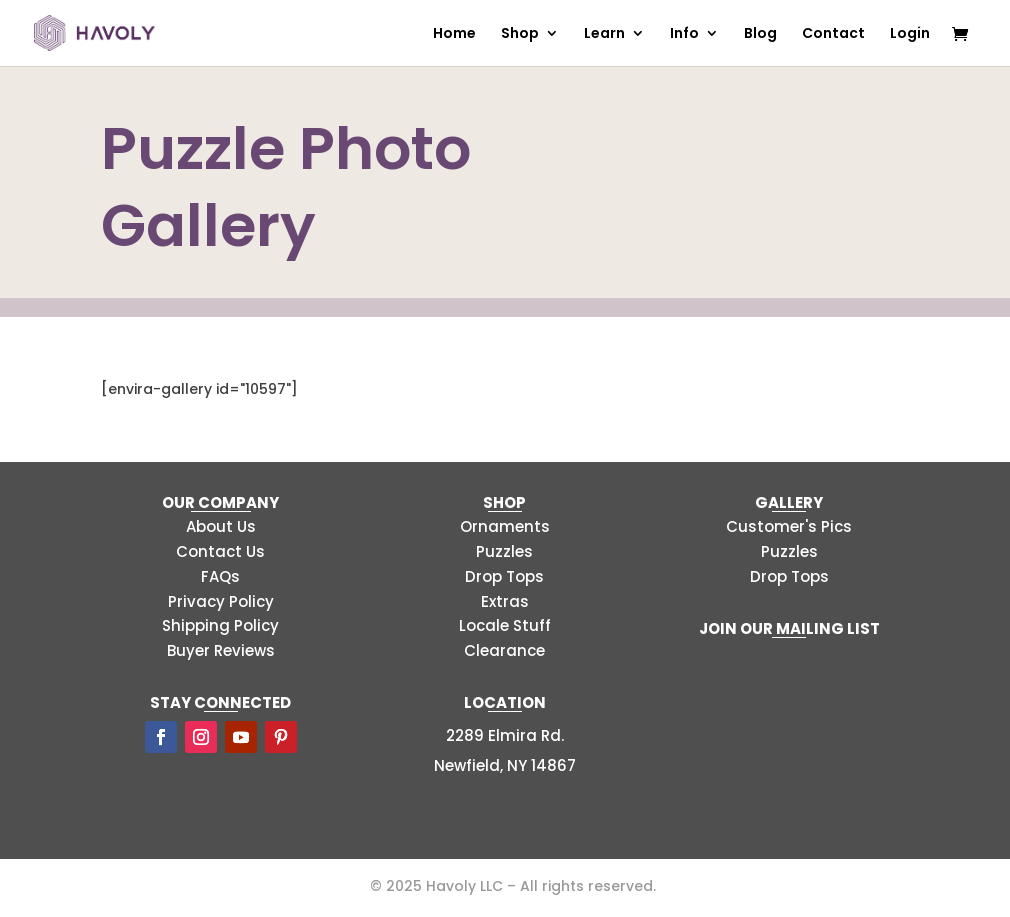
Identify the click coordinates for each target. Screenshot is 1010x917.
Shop (520, 34)
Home (454, 34)
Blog (760, 34)
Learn (604, 34)
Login (910, 34)
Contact (833, 34)
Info (684, 34)
